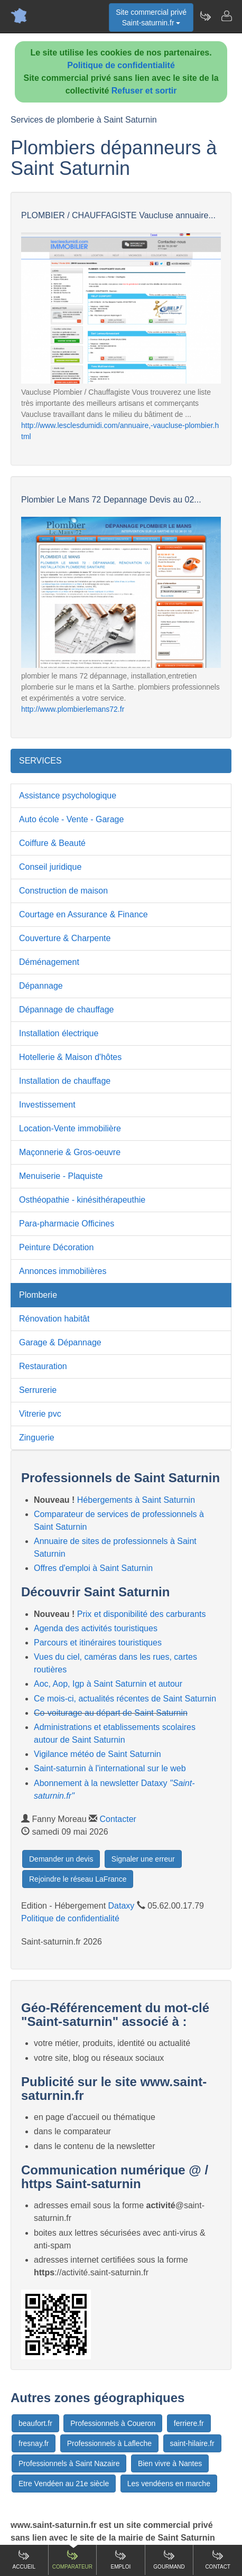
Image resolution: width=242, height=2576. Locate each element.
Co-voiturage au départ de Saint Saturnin (111, 1712)
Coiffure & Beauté (52, 843)
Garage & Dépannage (60, 1342)
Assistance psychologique (67, 795)
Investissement (47, 1104)
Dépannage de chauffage (66, 1009)
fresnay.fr (33, 2443)
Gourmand (168, 2559)
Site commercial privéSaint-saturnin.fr (151, 17)
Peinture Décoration (56, 1247)
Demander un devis (61, 1859)
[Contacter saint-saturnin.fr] (226, 16)
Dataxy (121, 1905)
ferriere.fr (189, 2423)
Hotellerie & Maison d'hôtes (70, 1057)
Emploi (121, 2559)
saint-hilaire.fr (192, 2443)
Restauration (43, 1366)
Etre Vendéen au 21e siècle (63, 2483)
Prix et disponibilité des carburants (141, 1614)
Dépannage (41, 985)
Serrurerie (38, 1389)
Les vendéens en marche (168, 2483)
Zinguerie (36, 1437)
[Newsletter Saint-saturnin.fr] (205, 16)
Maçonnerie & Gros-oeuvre (69, 1152)
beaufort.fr (35, 2423)
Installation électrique (58, 1033)
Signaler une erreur (143, 1859)
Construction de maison (63, 890)
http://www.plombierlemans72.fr (72, 709)
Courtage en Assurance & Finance (83, 914)
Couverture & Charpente (64, 938)
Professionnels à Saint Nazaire (68, 2463)
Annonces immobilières (62, 1271)
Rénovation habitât (54, 1318)
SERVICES (40, 760)
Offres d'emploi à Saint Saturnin (93, 1568)
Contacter (118, 1819)
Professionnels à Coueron (112, 2423)
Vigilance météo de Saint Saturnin (97, 1754)
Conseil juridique (50, 866)
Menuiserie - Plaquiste (61, 1175)
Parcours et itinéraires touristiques (98, 1642)
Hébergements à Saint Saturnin (136, 1499)
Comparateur (72, 2559)
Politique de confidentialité (121, 65)
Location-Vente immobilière (70, 1128)
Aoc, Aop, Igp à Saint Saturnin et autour (108, 1683)
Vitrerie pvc (40, 1413)
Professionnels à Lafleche (109, 2443)
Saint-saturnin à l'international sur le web (110, 1768)
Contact (217, 2559)
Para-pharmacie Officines (66, 1223)
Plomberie (38, 1294)
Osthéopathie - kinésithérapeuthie (82, 1199)
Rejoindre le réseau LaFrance (77, 1879)
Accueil (24, 2559)
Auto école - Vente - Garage (71, 819)
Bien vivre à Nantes (170, 2463)
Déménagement (49, 961)
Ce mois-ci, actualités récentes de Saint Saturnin (125, 1698)
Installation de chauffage (64, 1080)
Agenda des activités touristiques (95, 1628)
